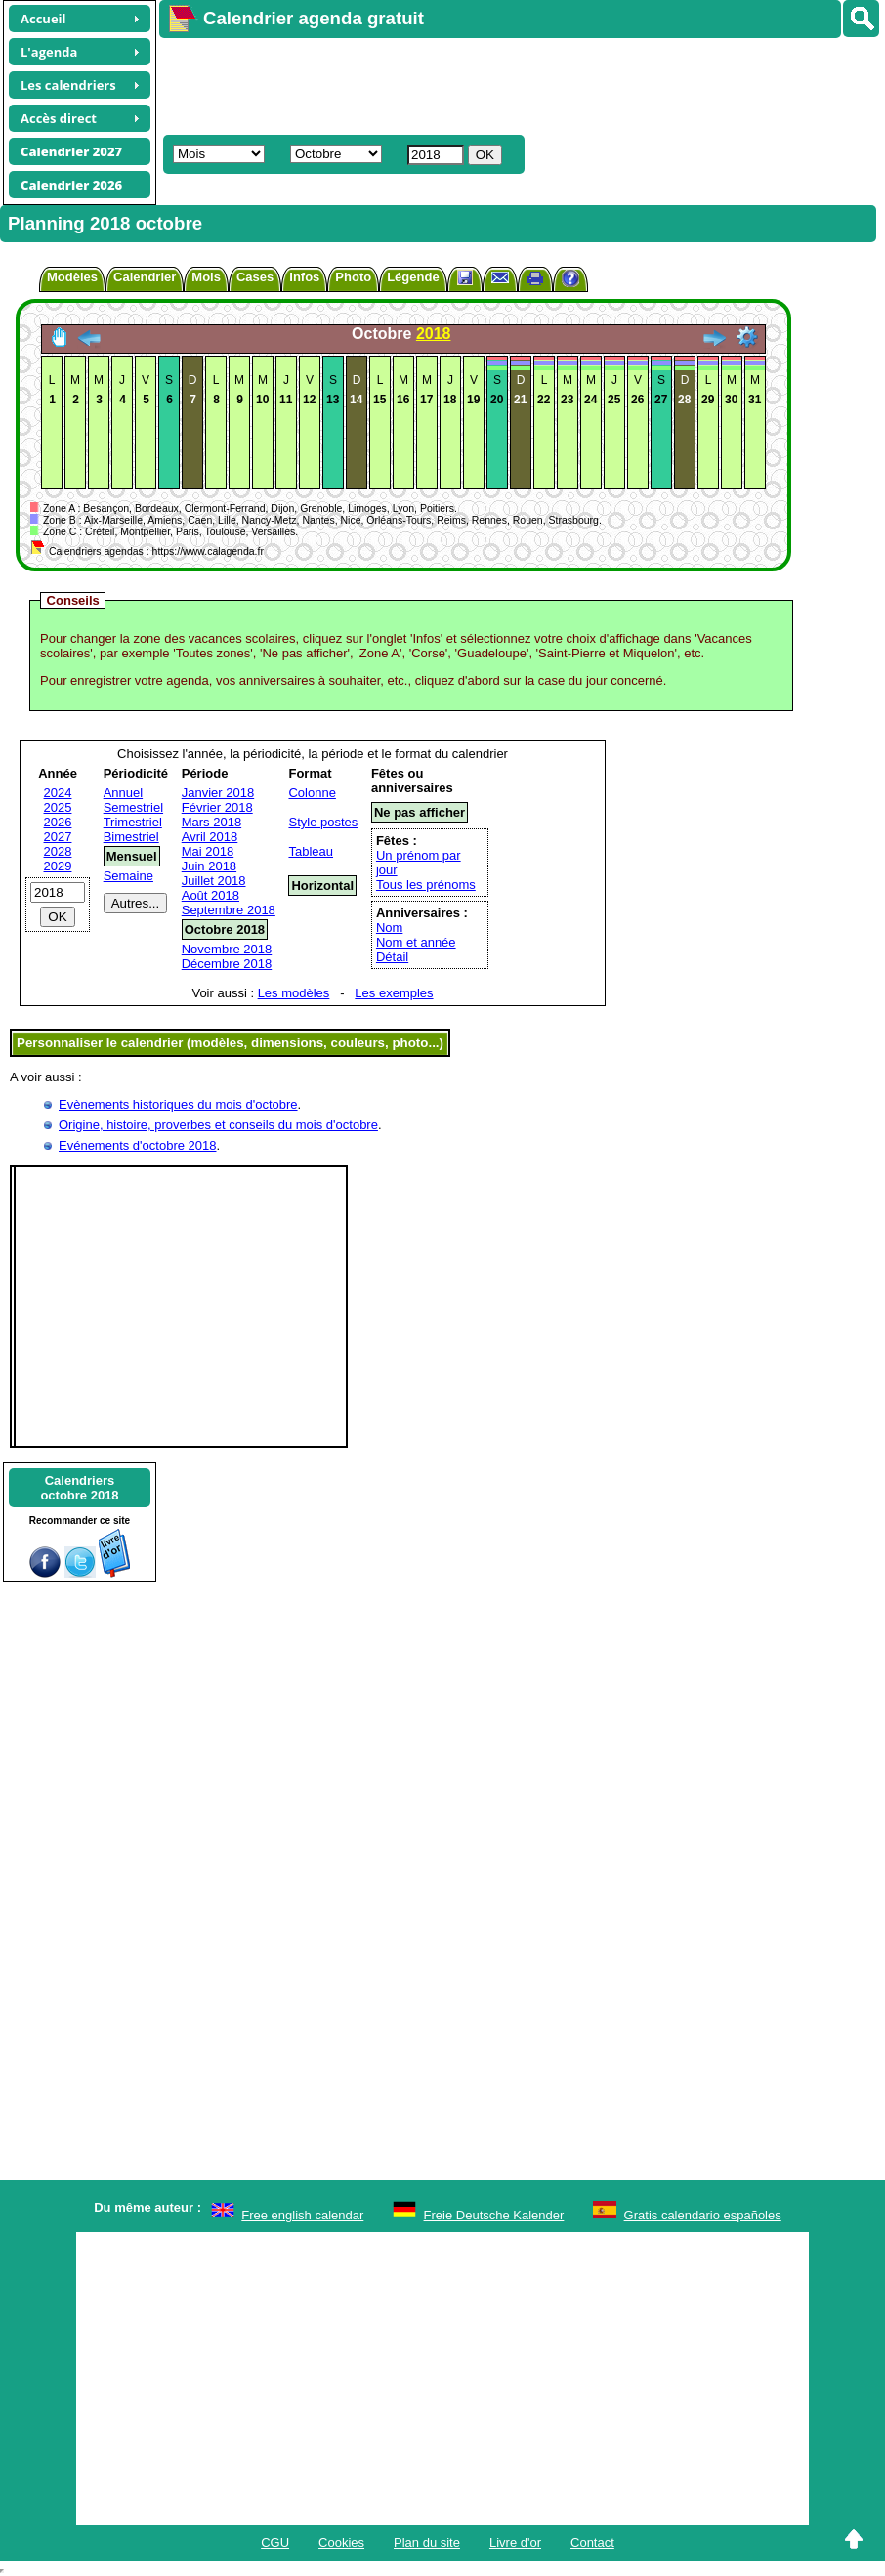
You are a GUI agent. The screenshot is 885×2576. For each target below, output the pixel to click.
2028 (58, 851)
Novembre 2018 (227, 949)
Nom (389, 927)
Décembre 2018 (227, 963)
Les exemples (394, 993)
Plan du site (427, 2542)
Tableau (310, 851)
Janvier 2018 (218, 792)
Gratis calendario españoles (702, 2215)
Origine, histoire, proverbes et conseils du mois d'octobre (218, 1125)
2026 (58, 822)
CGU (275, 2542)
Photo (353, 277)
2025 (58, 807)
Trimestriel (133, 822)
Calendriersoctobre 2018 (79, 1487)
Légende (413, 277)
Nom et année (416, 942)
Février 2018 (217, 807)
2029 (58, 866)
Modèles (72, 277)
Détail (392, 957)
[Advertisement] (512, 84)
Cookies (341, 2542)
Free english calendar (302, 2215)
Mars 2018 (211, 822)
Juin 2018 (209, 866)
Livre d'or (515, 2542)
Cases (255, 277)
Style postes (323, 822)
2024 (58, 792)
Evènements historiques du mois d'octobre (178, 1104)
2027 (58, 836)
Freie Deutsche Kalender (494, 2215)
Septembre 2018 (228, 910)
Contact (592, 2542)
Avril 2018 (210, 836)
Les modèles (294, 993)
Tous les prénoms (426, 884)
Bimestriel (131, 836)
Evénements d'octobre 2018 (137, 1145)
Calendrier (144, 277)
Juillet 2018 (214, 880)
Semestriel (133, 807)
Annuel (123, 792)
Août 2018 (210, 895)
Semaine (128, 875)
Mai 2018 (207, 851)
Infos (304, 277)
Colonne (311, 792)
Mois (206, 277)
